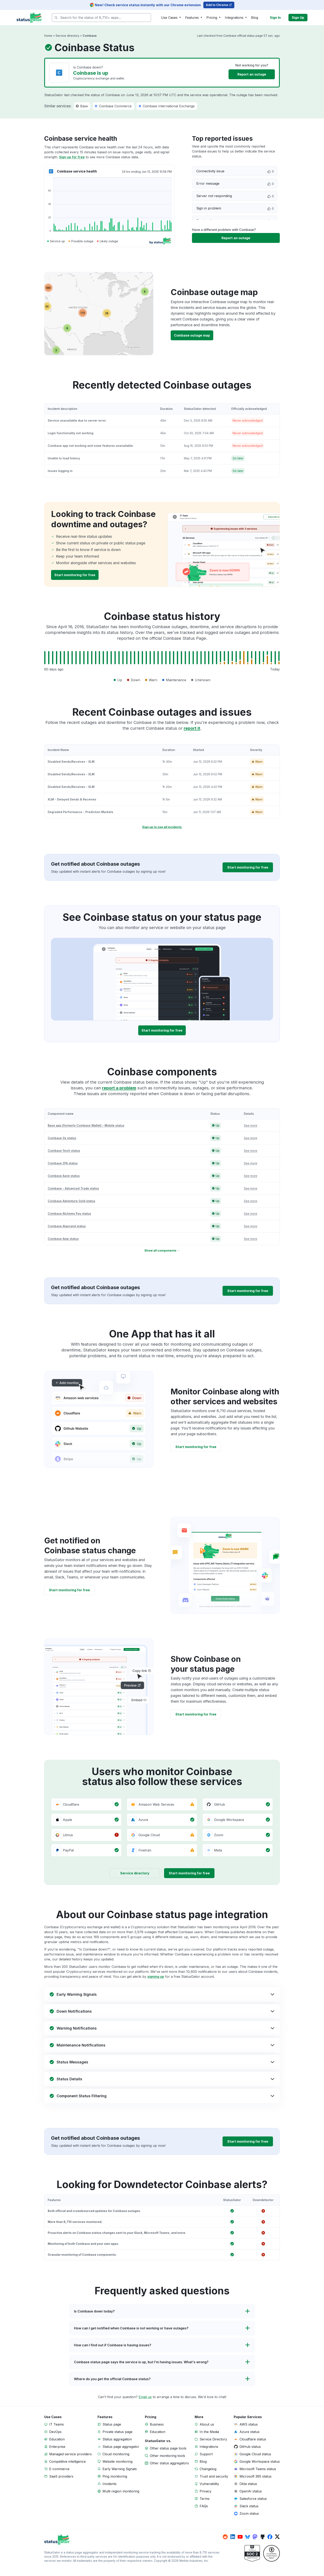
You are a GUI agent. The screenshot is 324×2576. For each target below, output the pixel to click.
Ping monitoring (114, 2476)
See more (250, 1125)
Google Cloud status (255, 2454)
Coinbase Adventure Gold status (71, 1201)
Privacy (205, 2491)
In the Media (209, 2432)
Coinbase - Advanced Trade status (73, 1188)
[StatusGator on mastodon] (255, 2536)
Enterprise (57, 2447)
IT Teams (56, 2424)
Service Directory (213, 2439)
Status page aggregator (120, 2447)
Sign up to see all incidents (162, 827)
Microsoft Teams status (257, 2469)
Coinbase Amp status (63, 1238)
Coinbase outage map (192, 335)
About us (207, 2424)
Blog (254, 17)
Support (206, 2454)
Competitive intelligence (67, 2461)
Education (57, 2439)
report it (192, 728)
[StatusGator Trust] (252, 2553)
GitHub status (250, 2447)
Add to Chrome (219, 5)
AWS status (248, 2424)
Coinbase (90, 35)
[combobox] (101, 17)
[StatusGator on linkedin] (232, 2536)
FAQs (204, 2506)
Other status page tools (168, 2448)
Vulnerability (209, 2484)
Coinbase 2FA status (63, 1163)
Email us (145, 2397)
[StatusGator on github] (262, 2536)
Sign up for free (72, 157)
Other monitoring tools (167, 2456)
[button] (162, 1994)
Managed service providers (70, 2454)
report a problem (119, 1087)
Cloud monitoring (115, 2454)
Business (157, 2424)
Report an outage (251, 74)
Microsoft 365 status (255, 2476)
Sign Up (298, 17)
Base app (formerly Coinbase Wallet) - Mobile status (86, 1125)
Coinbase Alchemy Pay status (69, 1213)
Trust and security (214, 2476)
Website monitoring (117, 2461)
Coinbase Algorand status (67, 1226)
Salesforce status (253, 2499)
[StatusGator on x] (277, 2536)
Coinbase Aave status (64, 1175)
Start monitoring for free (74, 575)
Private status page (117, 2432)
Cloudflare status (252, 2439)
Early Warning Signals (119, 2469)
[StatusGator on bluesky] (247, 2536)
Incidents (109, 2484)
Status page (111, 2424)
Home (48, 35)
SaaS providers (61, 2476)
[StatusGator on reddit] (225, 2536)
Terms (205, 2499)
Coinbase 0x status (62, 1138)
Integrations (209, 2447)
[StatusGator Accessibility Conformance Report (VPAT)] (271, 2553)
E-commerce (59, 2469)
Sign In (275, 17)
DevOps (55, 2432)
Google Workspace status (259, 2461)
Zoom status (249, 2513)
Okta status (248, 2484)
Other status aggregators (169, 2463)
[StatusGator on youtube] (240, 2536)
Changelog (208, 2469)
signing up (155, 1976)
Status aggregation (117, 2439)
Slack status (248, 2506)
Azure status (249, 2432)
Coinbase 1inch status (64, 1150)
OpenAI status (250, 2491)
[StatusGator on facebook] (269, 2536)
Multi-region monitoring (120, 2491)
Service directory (67, 35)
